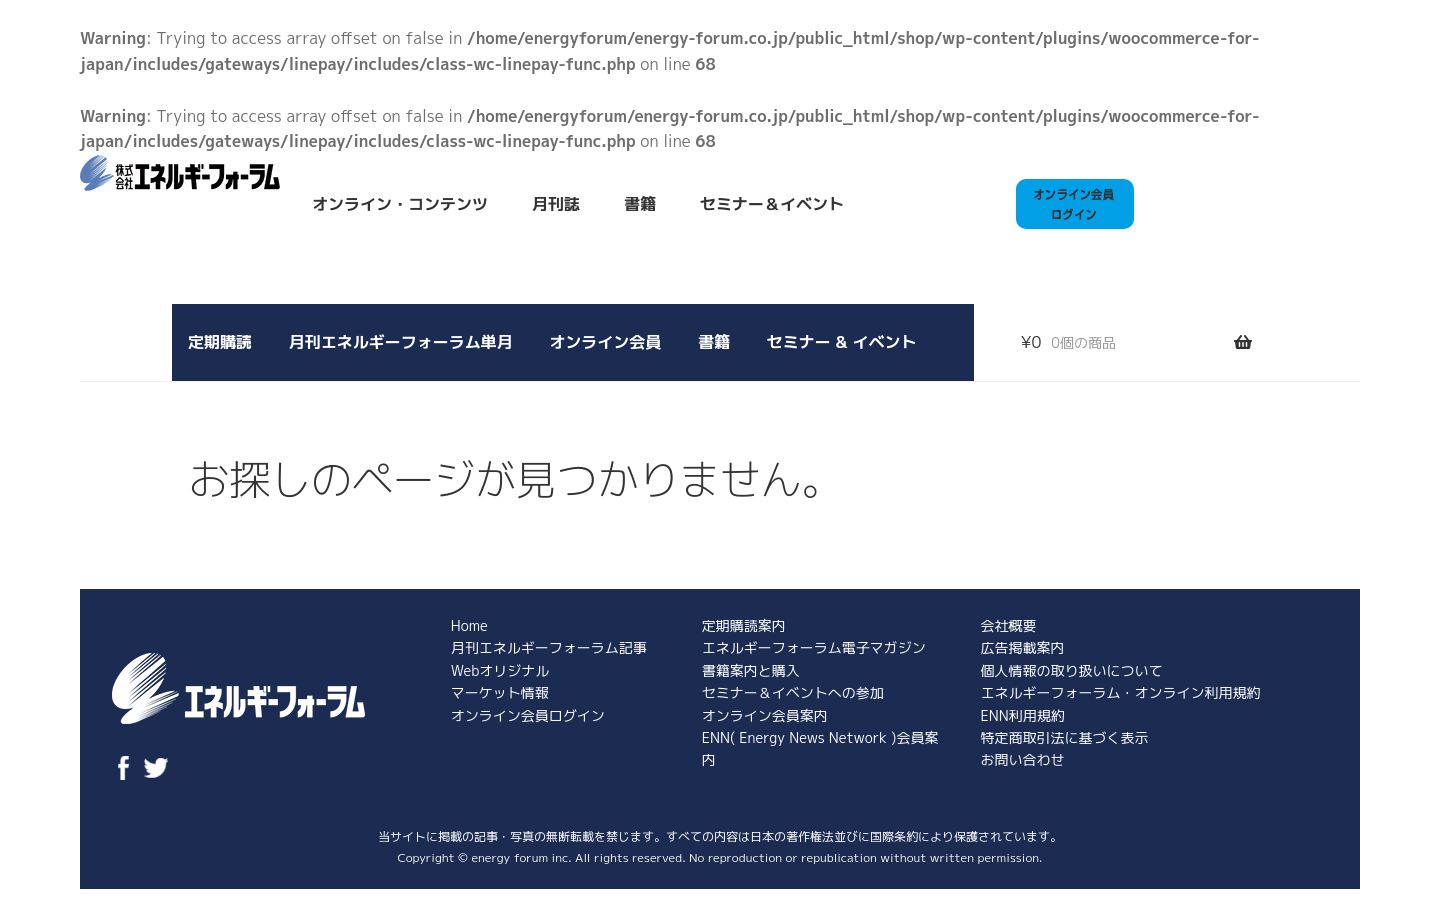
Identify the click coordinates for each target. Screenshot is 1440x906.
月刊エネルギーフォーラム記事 (549, 647)
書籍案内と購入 (751, 670)
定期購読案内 (744, 625)
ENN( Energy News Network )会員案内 (820, 748)
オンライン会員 (605, 342)
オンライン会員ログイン (528, 715)
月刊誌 (556, 204)
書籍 (640, 204)
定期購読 (220, 342)
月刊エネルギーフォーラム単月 (401, 342)
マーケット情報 (500, 692)
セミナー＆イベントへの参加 (793, 692)
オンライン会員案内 (765, 715)
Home (469, 625)
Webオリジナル (500, 670)
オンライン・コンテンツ (400, 204)
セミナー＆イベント (772, 204)
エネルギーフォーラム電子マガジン (814, 647)
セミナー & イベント (842, 342)
